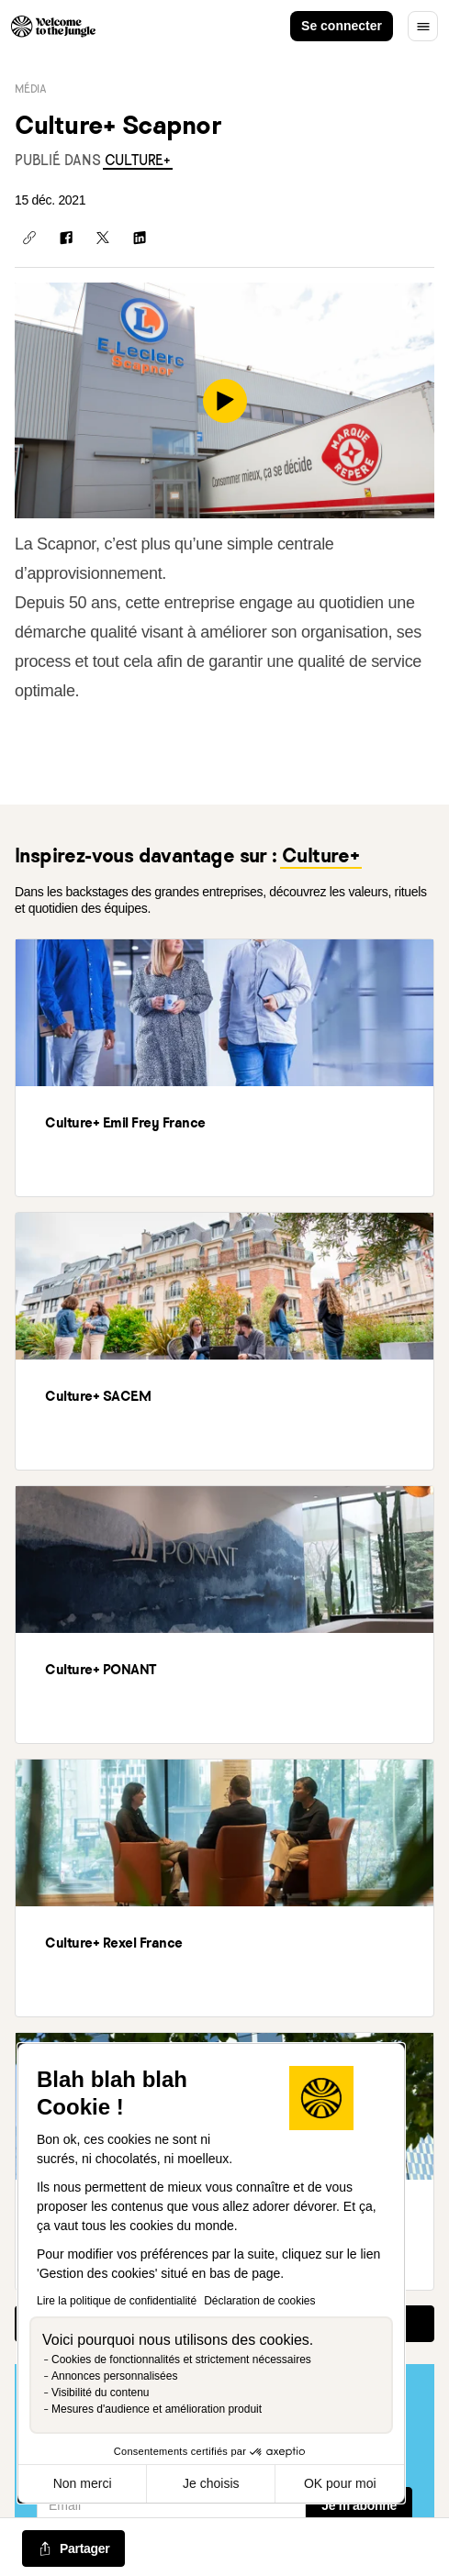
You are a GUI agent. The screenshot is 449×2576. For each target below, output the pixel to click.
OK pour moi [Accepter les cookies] (340, 2483)
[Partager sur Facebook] (66, 237)
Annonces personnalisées (114, 2376)
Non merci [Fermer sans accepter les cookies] (82, 2483)
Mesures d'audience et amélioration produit (156, 2409)
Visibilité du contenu (100, 2392)
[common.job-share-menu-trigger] (73, 2549)
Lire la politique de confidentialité (116, 2300)
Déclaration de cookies (259, 2300)
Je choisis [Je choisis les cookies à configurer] (211, 2483)
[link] (138, 160)
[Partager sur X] (103, 237)
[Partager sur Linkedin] (139, 237)
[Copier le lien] (29, 237)
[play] (225, 401)
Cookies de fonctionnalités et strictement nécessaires (181, 2359)
